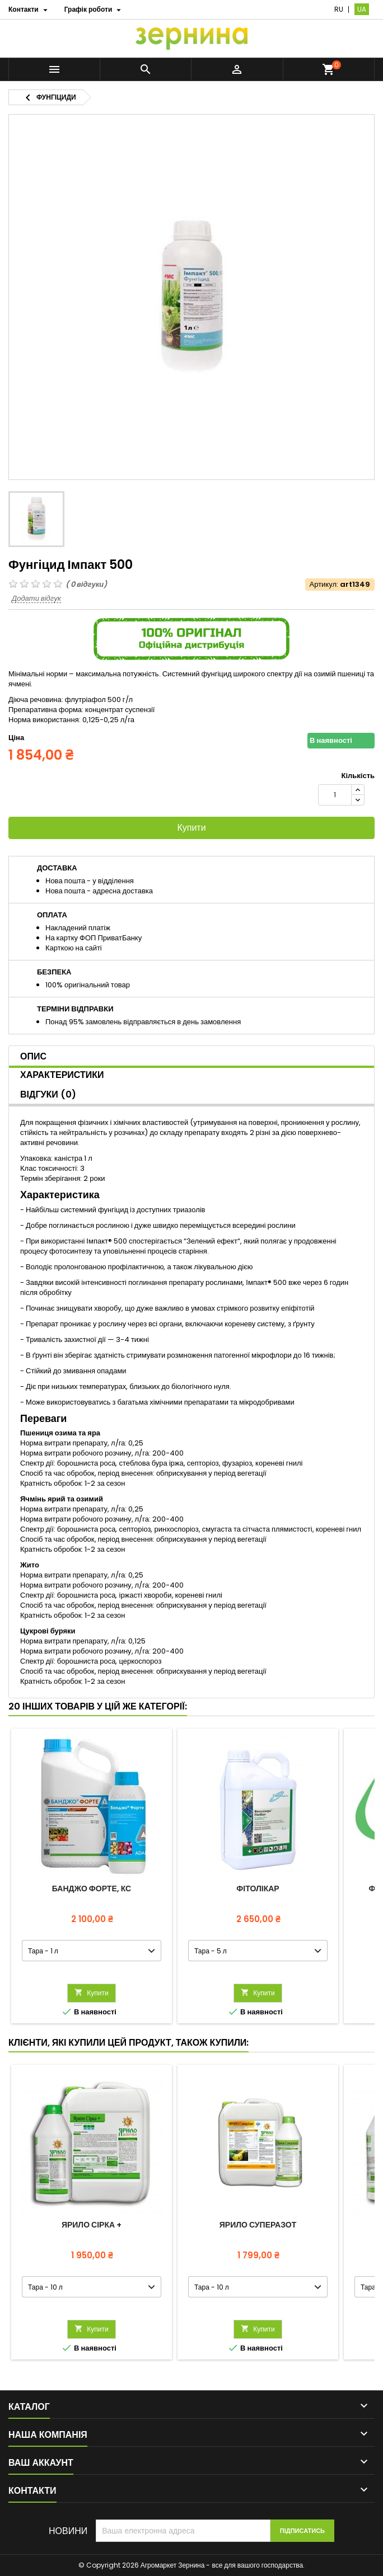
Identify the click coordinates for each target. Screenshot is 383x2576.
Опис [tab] (33, 1056)
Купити (191, 827)
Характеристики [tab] (62, 1074)
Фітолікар (257, 1888)
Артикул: (324, 585)
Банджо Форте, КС (91, 1888)
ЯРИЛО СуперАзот (257, 2224)
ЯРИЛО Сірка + (92, 2224)
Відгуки (48, 1094)
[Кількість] (335, 795)
